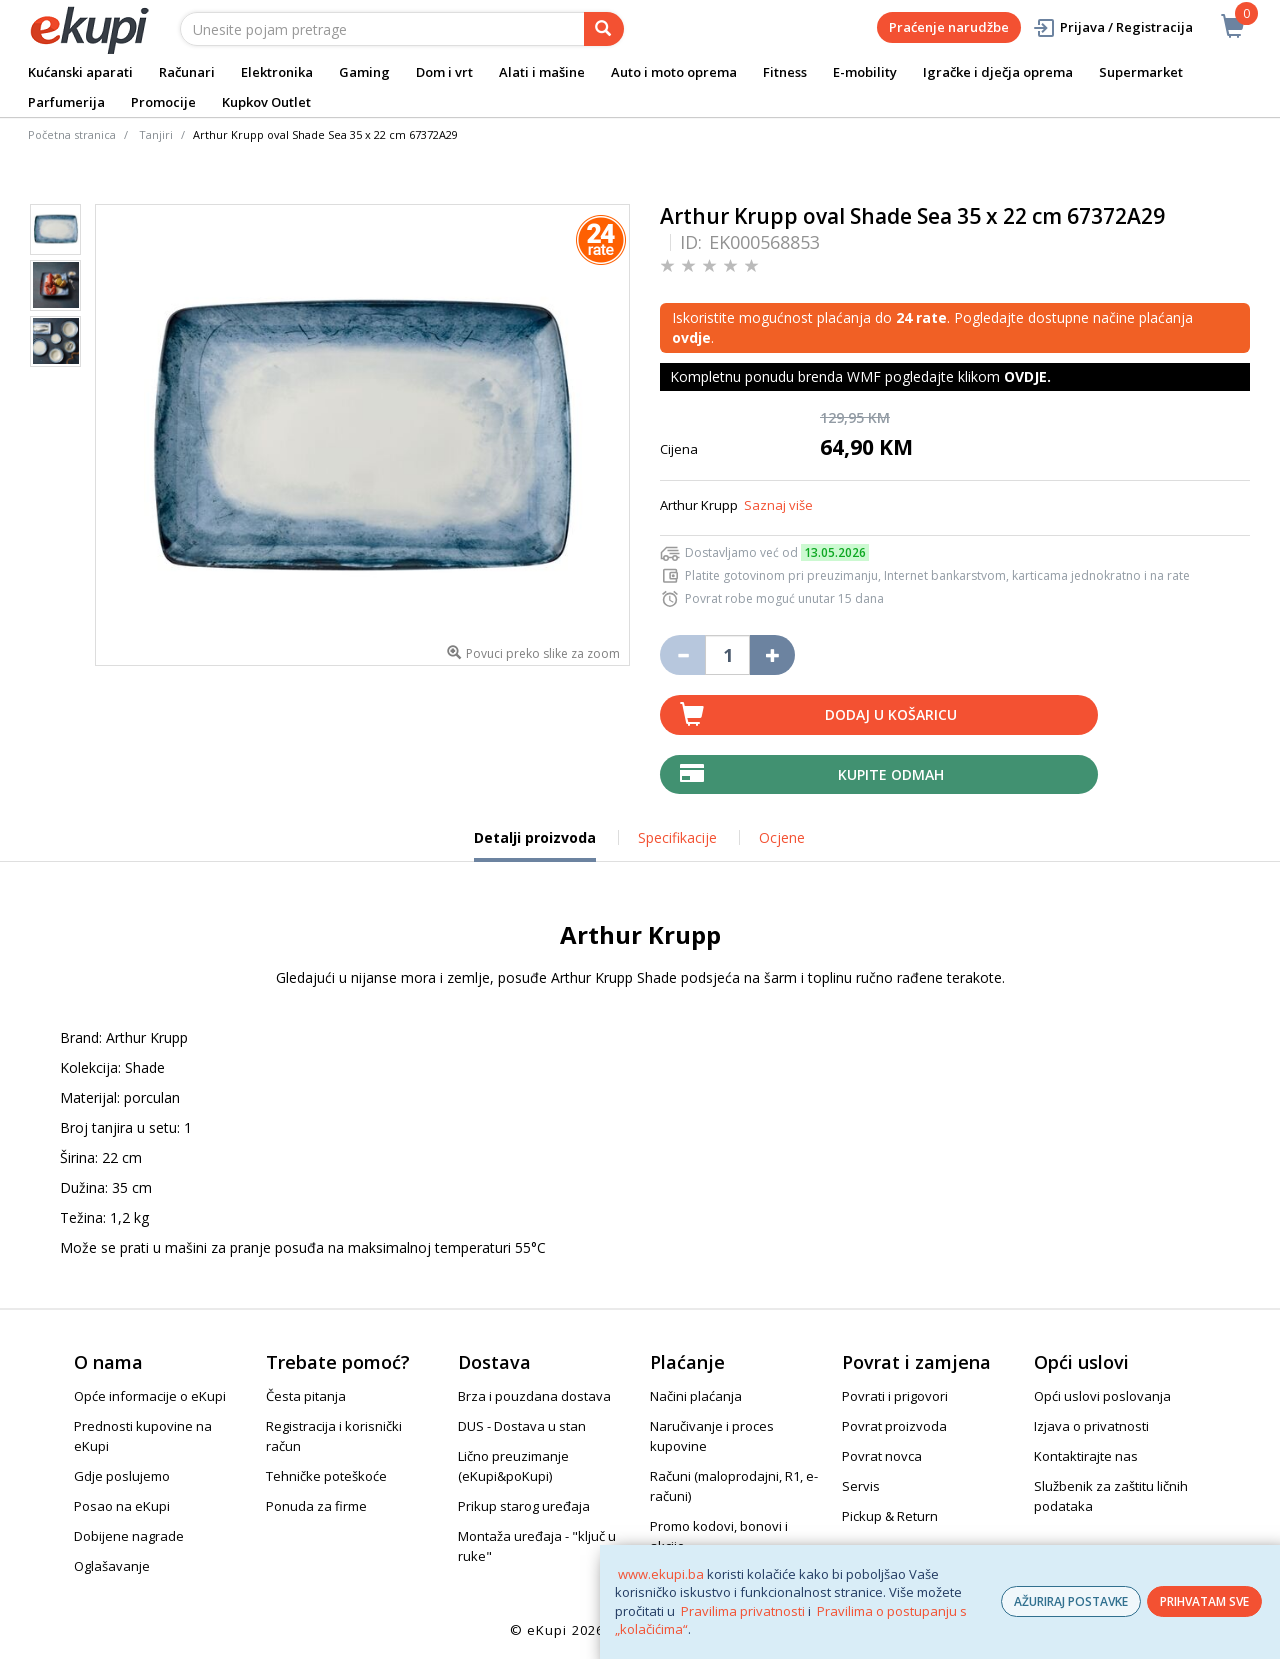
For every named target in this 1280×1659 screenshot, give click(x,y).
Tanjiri (156, 134)
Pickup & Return (890, 1516)
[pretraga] (604, 29)
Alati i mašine (542, 72)
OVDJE (1025, 376)
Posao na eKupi (122, 1506)
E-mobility (865, 72)
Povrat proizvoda (894, 1426)
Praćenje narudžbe (949, 27)
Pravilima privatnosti (743, 1611)
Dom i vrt (444, 72)
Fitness (785, 72)
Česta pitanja (306, 1396)
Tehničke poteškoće (326, 1476)
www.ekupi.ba (661, 1574)
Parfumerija (66, 102)
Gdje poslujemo (122, 1476)
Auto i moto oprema (674, 72)
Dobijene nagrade (129, 1536)
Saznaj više (778, 505)
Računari (187, 72)
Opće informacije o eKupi (150, 1396)
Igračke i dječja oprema (998, 72)
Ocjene (782, 837)
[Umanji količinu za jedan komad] (682, 655)
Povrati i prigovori (895, 1396)
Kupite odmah (891, 774)
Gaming (364, 72)
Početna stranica (72, 134)
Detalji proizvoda (535, 845)
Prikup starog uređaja (524, 1506)
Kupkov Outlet (266, 102)
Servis (861, 1486)
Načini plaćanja (696, 1396)
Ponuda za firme (316, 1506)
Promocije (163, 102)
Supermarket (1141, 72)
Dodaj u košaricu (891, 714)
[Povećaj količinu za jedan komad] (772, 655)
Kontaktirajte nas (1086, 1456)
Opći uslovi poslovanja (1102, 1396)
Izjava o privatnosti (1091, 1426)
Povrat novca (882, 1456)
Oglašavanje (112, 1566)
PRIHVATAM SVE (1204, 1601)
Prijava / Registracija (1112, 27)
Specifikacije (677, 837)
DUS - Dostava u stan (522, 1426)
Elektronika (277, 72)
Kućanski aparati (80, 72)
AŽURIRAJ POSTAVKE (1071, 1601)
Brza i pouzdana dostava (534, 1396)
